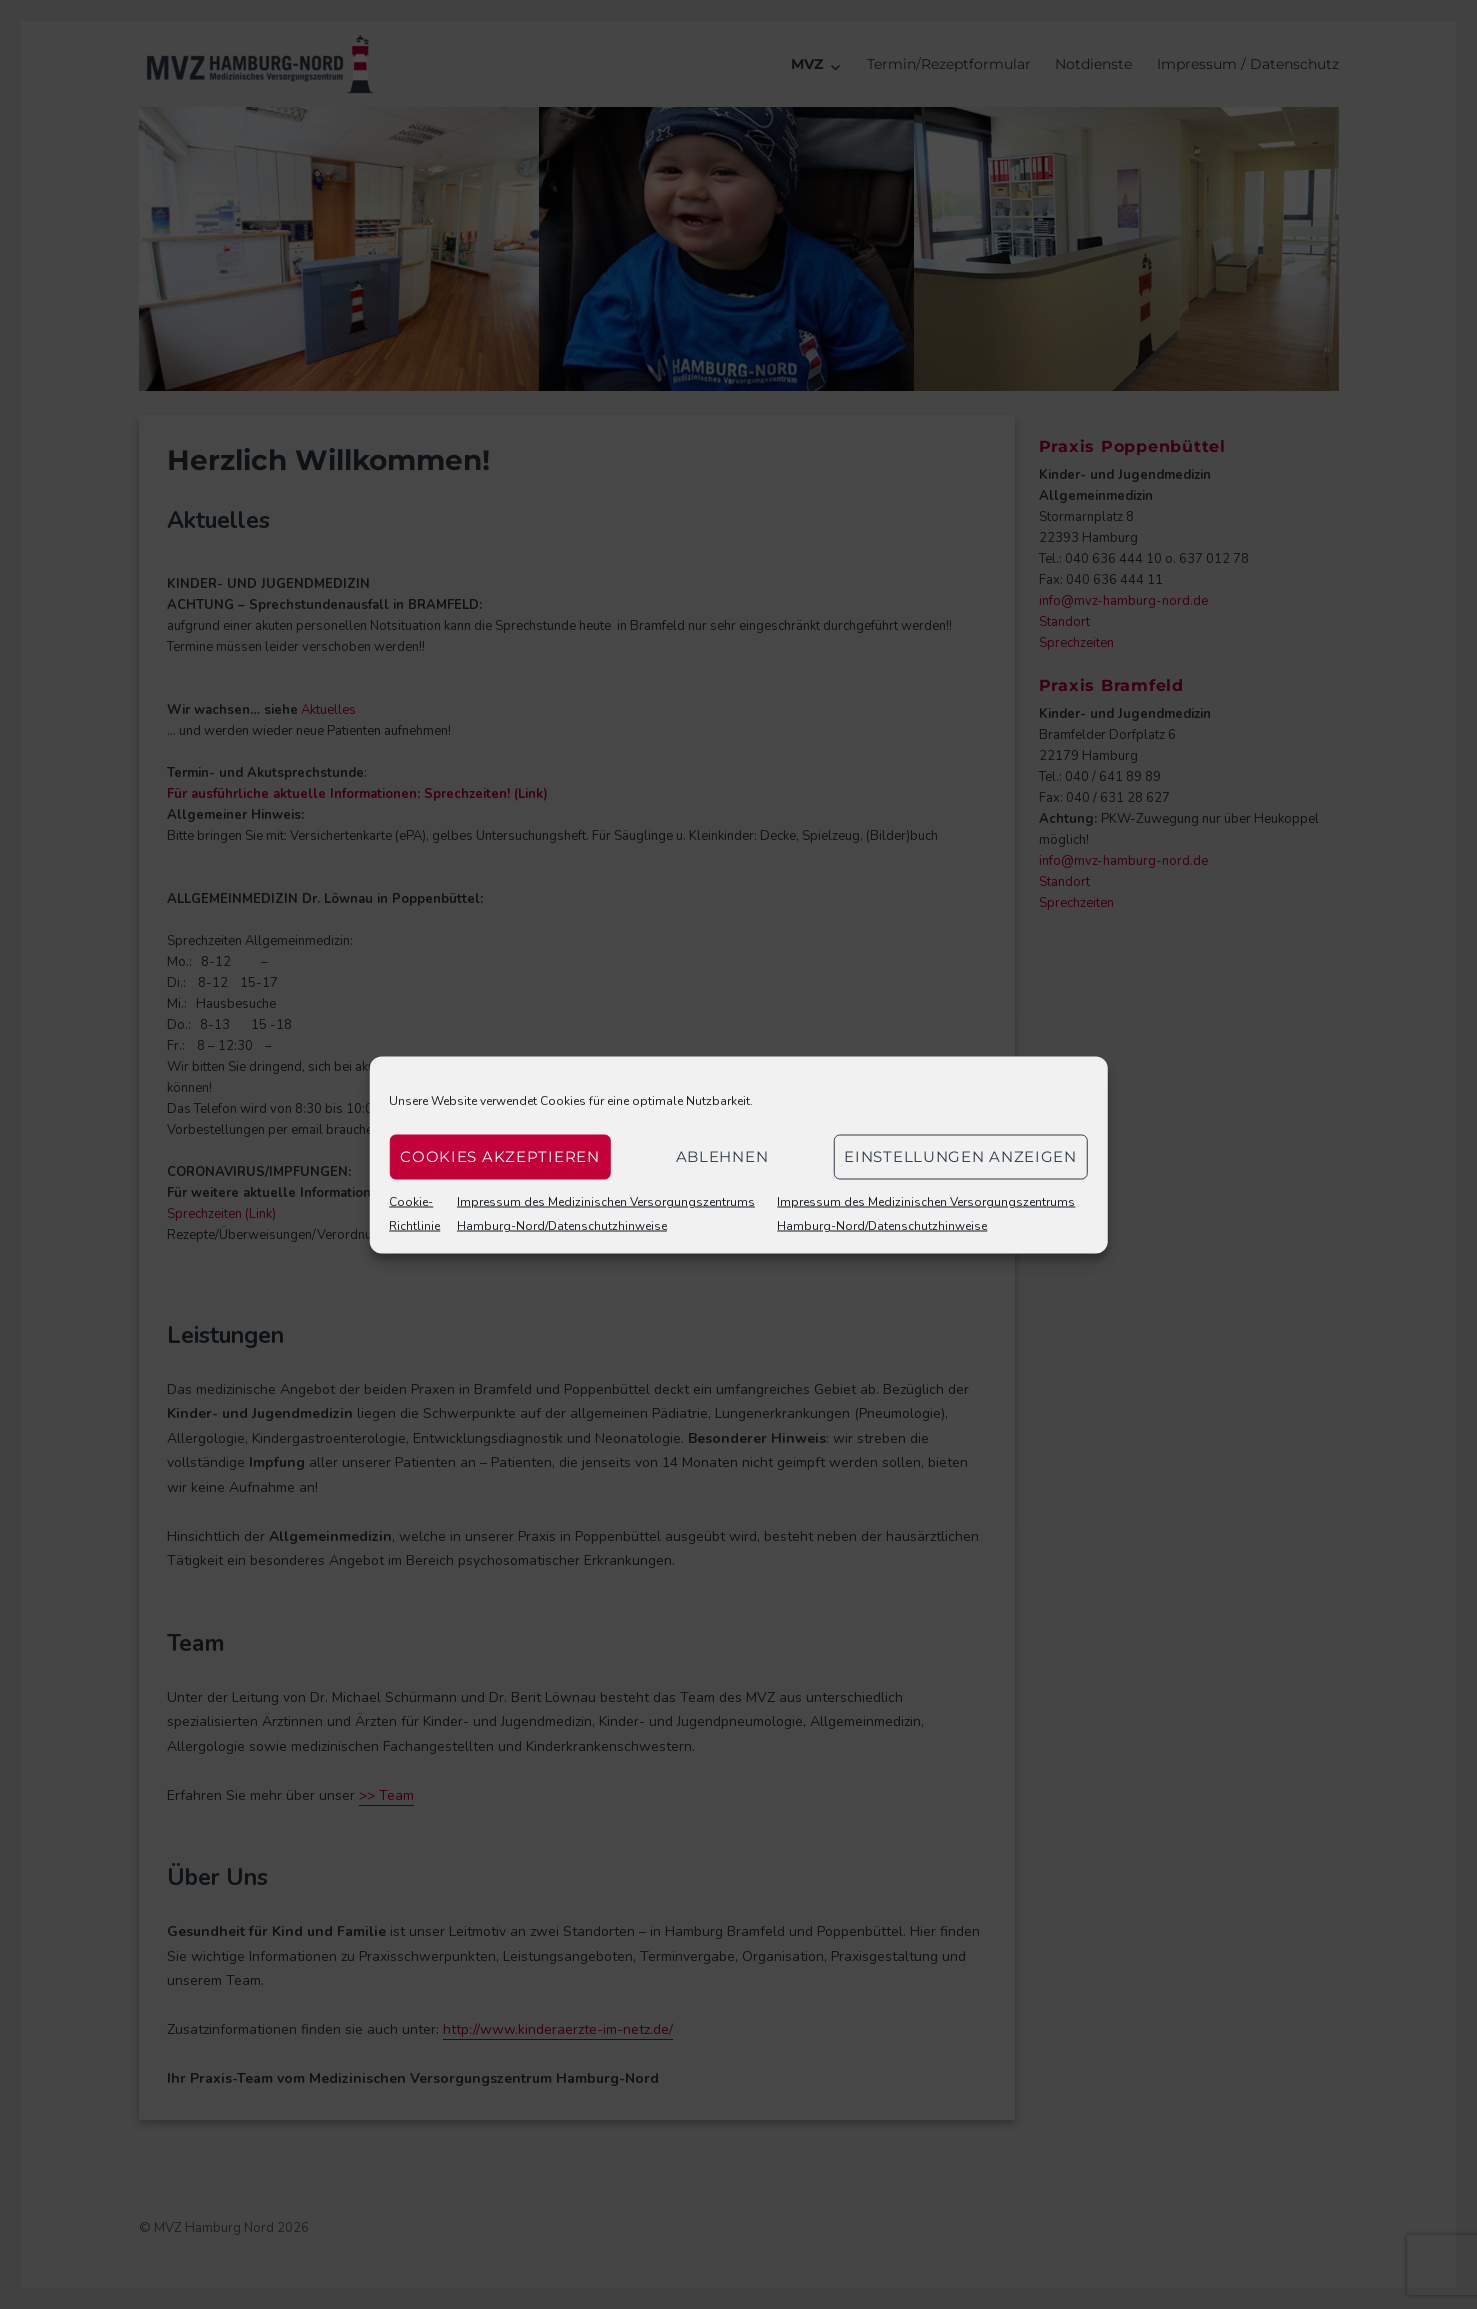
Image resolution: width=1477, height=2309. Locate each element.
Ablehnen (722, 1156)
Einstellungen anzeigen (960, 1156)
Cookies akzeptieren (499, 1156)
